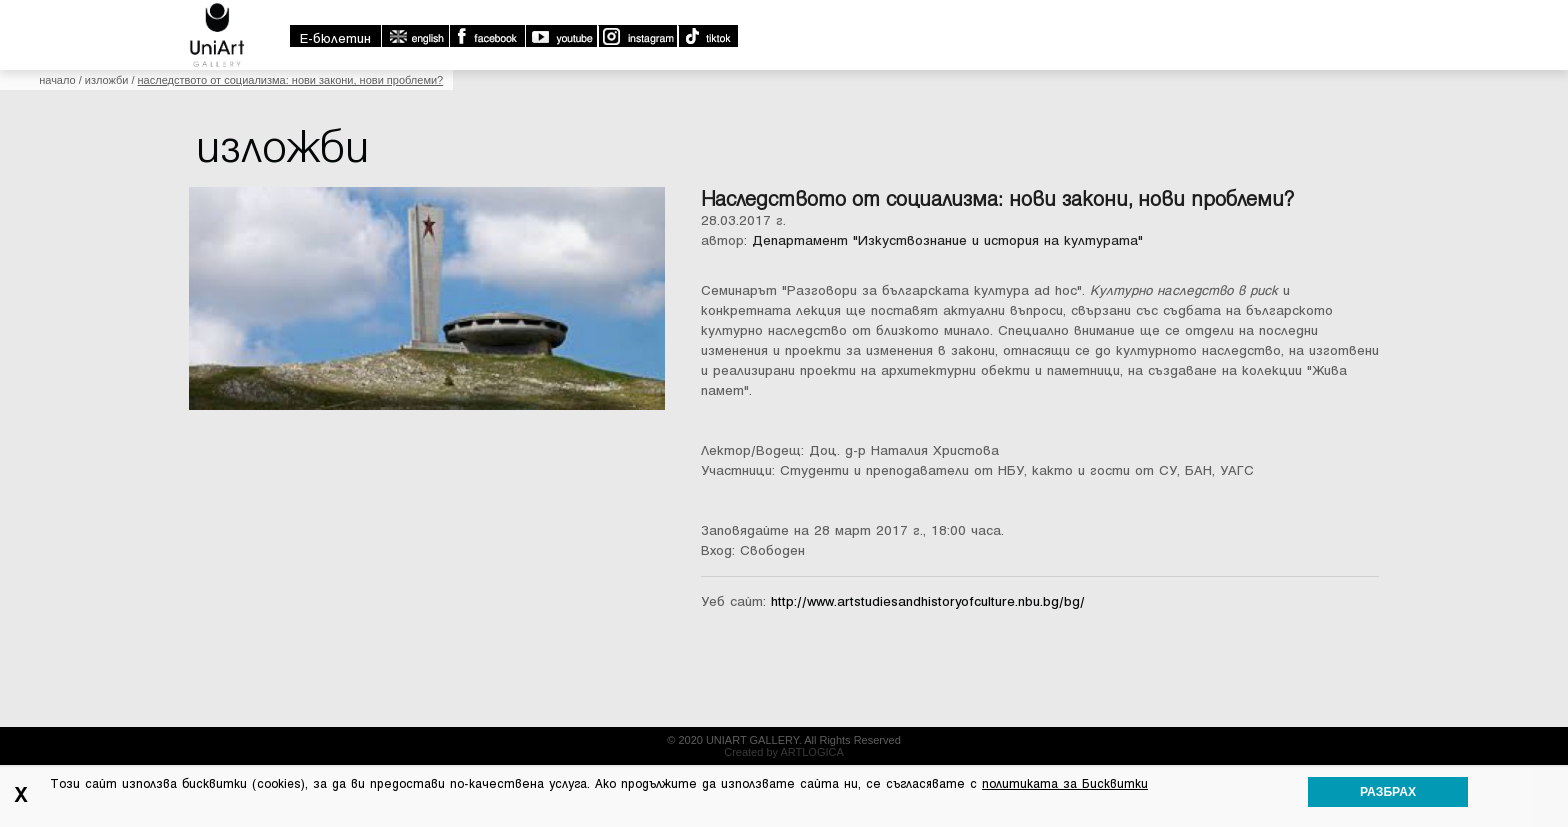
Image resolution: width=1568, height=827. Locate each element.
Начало (57, 80)
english (415, 36)
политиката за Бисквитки (1065, 784)
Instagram (637, 36)
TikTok (707, 36)
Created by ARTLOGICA (784, 752)
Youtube (561, 36)
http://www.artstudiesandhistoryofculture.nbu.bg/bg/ (928, 601)
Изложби (107, 80)
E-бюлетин (335, 38)
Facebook (487, 36)
